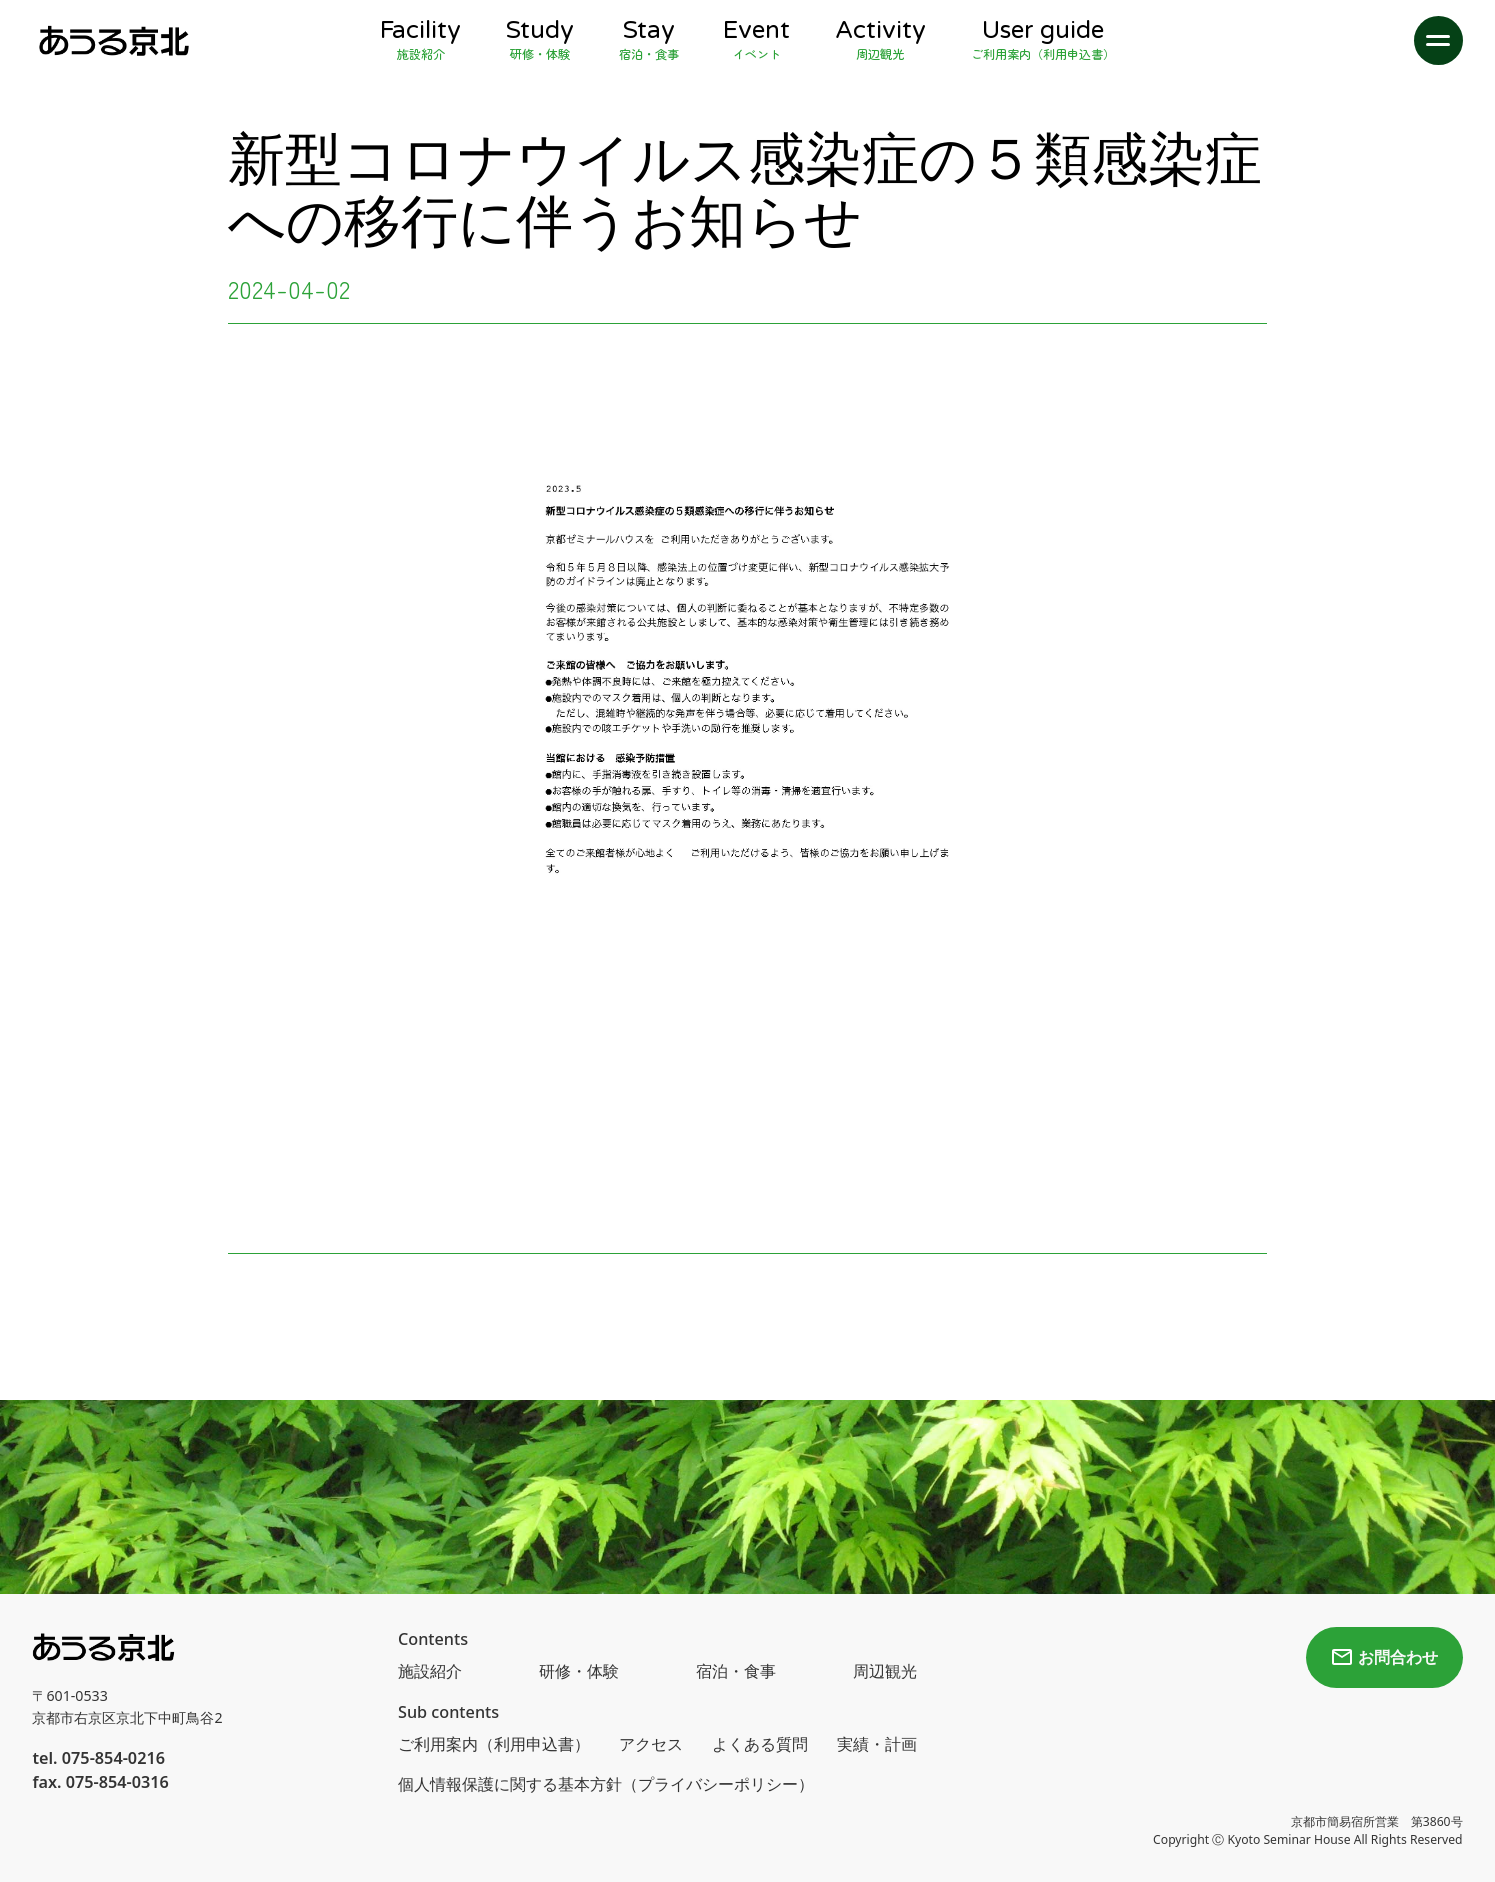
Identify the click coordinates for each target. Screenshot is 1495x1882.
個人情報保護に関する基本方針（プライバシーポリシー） (606, 1784)
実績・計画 (877, 1744)
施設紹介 (430, 1671)
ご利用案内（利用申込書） (494, 1744)
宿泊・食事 (736, 1671)
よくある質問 (760, 1744)
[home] (113, 40)
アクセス (651, 1744)
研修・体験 (579, 1671)
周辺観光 (885, 1671)
